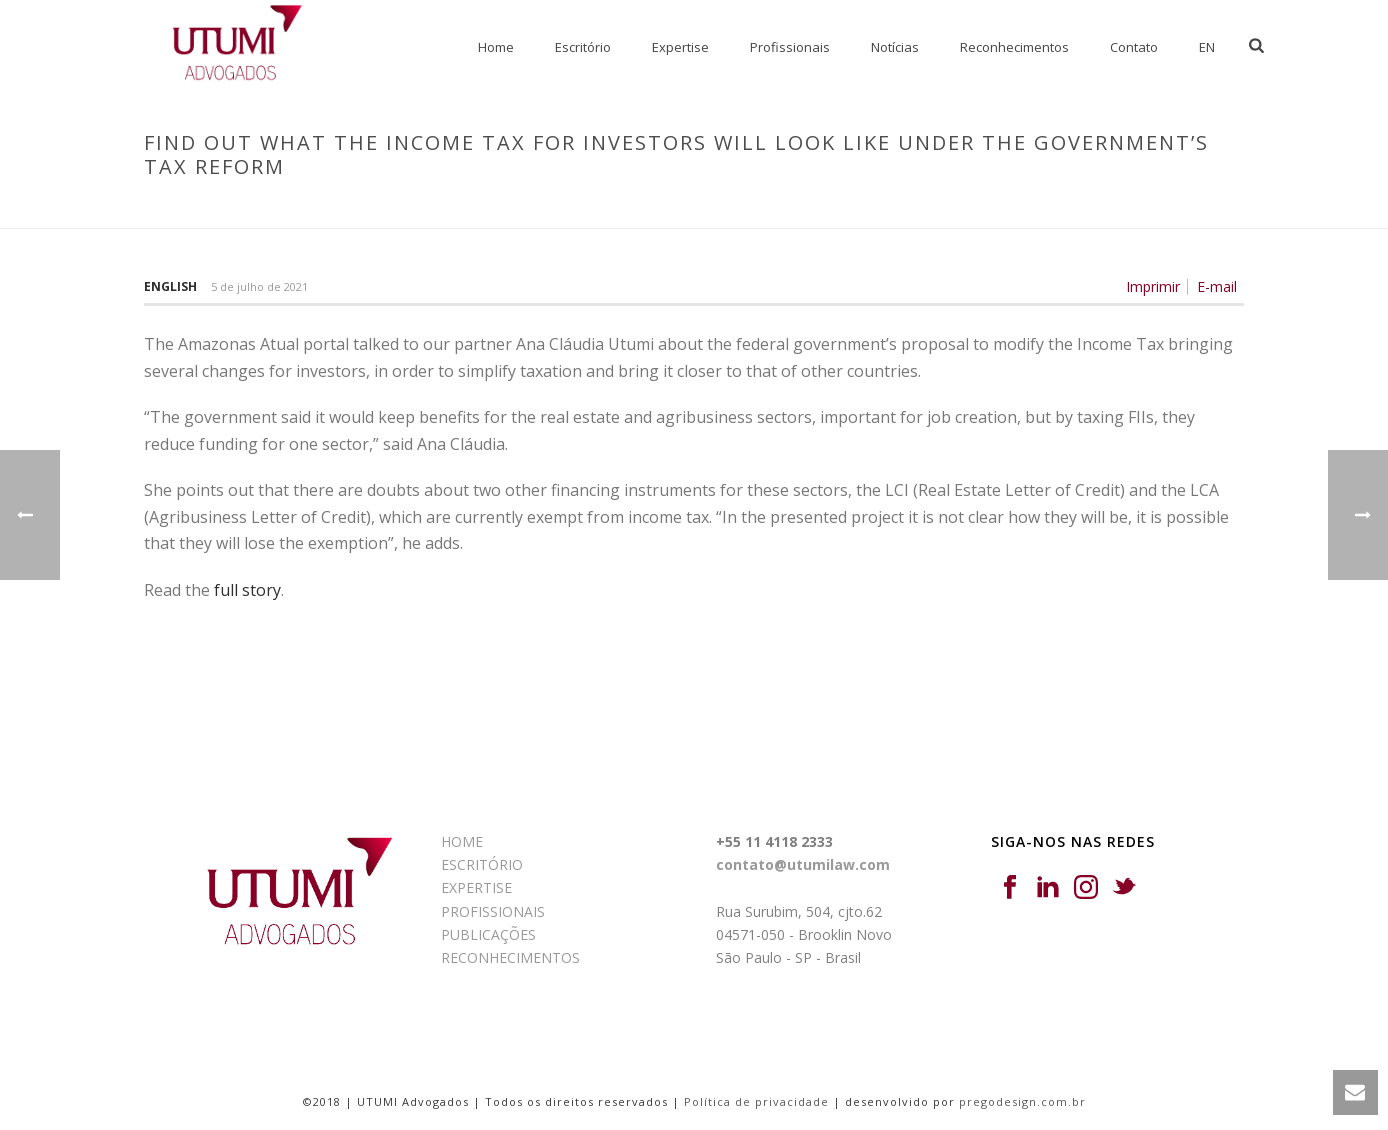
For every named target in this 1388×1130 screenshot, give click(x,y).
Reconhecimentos (1014, 47)
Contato (1134, 47)
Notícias (895, 47)
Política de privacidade (756, 1101)
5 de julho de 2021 (259, 286)
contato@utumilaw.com (803, 864)
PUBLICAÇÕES (488, 934)
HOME (462, 841)
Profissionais (790, 47)
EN (1207, 47)
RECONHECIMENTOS (510, 957)
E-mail (1217, 287)
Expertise (680, 47)
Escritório (583, 47)
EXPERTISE (476, 887)
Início (533, 209)
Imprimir (1153, 287)
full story (247, 590)
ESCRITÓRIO (482, 864)
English (170, 286)
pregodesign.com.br (1022, 1101)
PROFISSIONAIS (493, 911)
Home (496, 47)
